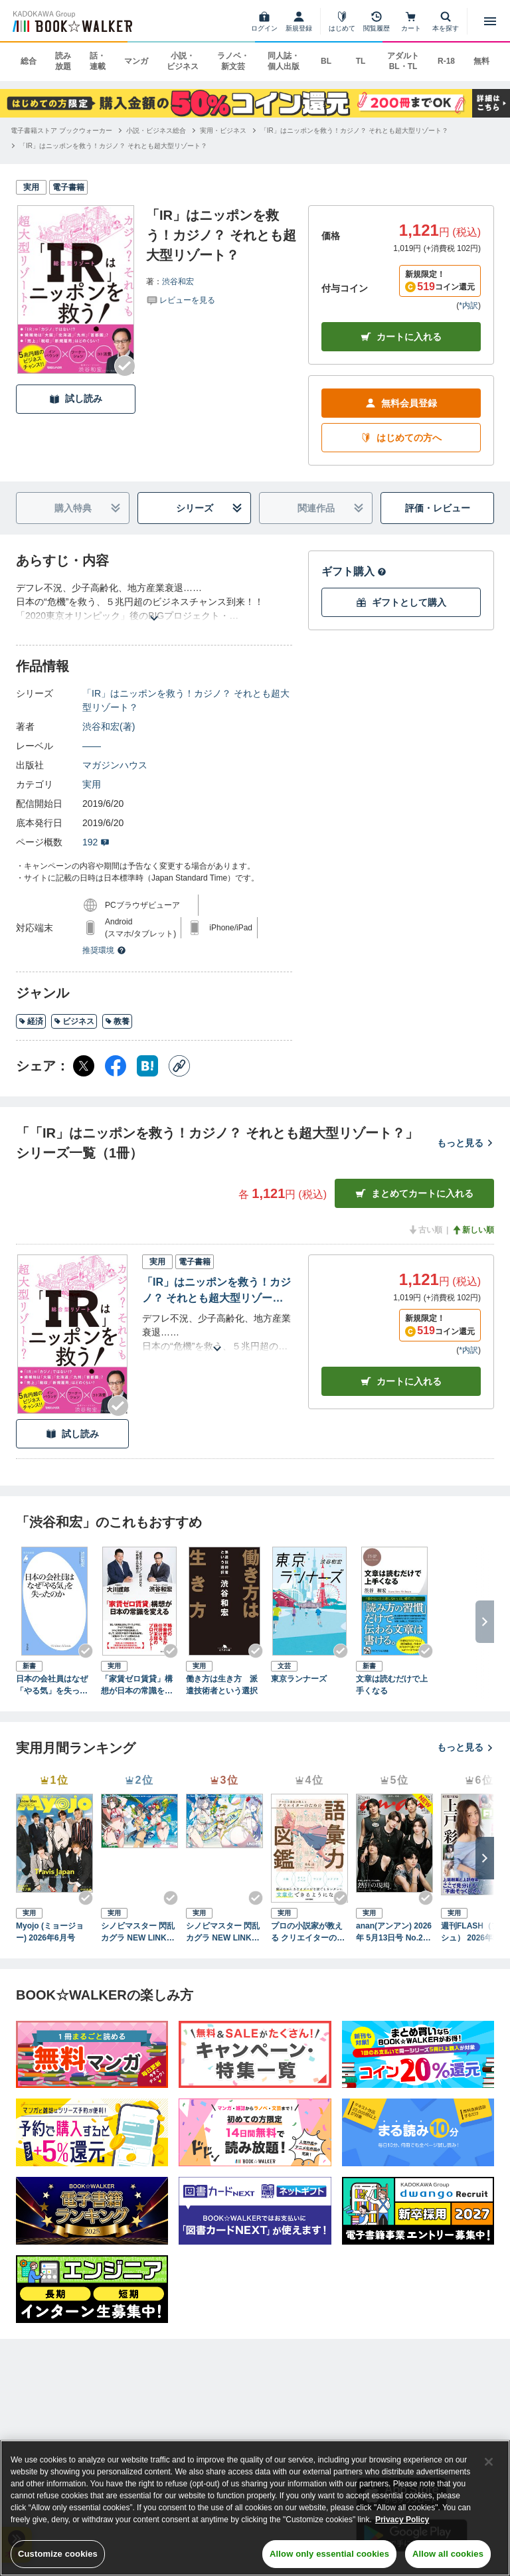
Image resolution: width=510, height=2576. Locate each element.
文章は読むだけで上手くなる (392, 1684)
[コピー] (179, 1065)
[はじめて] (342, 21)
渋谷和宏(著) (108, 726)
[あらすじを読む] (154, 602)
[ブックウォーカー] (71, 21)
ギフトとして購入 (401, 602)
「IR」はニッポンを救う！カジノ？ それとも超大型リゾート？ (186, 700)
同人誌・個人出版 (283, 61)
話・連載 (98, 61)
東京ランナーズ (299, 1678)
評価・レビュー (437, 508)
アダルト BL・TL (403, 61)
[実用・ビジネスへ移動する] (223, 130)
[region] (255, 2508)
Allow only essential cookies (329, 2554)
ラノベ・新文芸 (233, 61)
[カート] (411, 21)
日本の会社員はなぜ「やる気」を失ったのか (52, 1685)
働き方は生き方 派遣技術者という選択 (222, 1684)
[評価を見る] (180, 299)
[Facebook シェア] (115, 1065)
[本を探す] (445, 21)
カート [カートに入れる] (401, 1381)
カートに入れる (401, 337)
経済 (31, 1021)
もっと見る (465, 1143)
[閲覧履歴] (376, 21)
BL (326, 61)
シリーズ (209, 508)
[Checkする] (124, 366)
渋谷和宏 (178, 281)
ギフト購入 (353, 571)
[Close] (488, 2461)
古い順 (425, 1230)
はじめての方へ (401, 438)
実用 (91, 784)
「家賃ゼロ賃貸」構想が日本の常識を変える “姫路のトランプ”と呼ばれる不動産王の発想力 (139, 1685)
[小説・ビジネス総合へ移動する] (156, 130)
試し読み (75, 398)
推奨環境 (104, 950)
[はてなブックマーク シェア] (147, 1065)
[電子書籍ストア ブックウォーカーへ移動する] (61, 130)
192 (96, 842)
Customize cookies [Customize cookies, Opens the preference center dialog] (58, 2554)
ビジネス (74, 1021)
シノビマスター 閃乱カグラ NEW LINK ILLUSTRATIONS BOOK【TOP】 (139, 1932)
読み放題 (63, 61)
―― (91, 745)
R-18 (446, 61)
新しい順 (473, 1230)
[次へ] (484, 1858)
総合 (29, 61)
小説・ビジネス (183, 61)
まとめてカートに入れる (414, 1193)
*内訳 (468, 305)
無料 (481, 61)
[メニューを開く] (490, 21)
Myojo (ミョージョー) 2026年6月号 (50, 1931)
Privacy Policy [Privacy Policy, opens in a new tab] (402, 2519)
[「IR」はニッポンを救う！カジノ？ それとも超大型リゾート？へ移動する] (354, 130)
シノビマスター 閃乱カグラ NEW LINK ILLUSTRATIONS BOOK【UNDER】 (224, 1932)
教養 (117, 1021)
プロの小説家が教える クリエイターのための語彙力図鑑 (308, 1932)
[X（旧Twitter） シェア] (83, 1065)
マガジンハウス (114, 765)
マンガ (136, 61)
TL (361, 61)
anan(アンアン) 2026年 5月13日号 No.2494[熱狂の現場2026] (394, 1932)
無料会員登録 (401, 403)
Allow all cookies (447, 2554)
